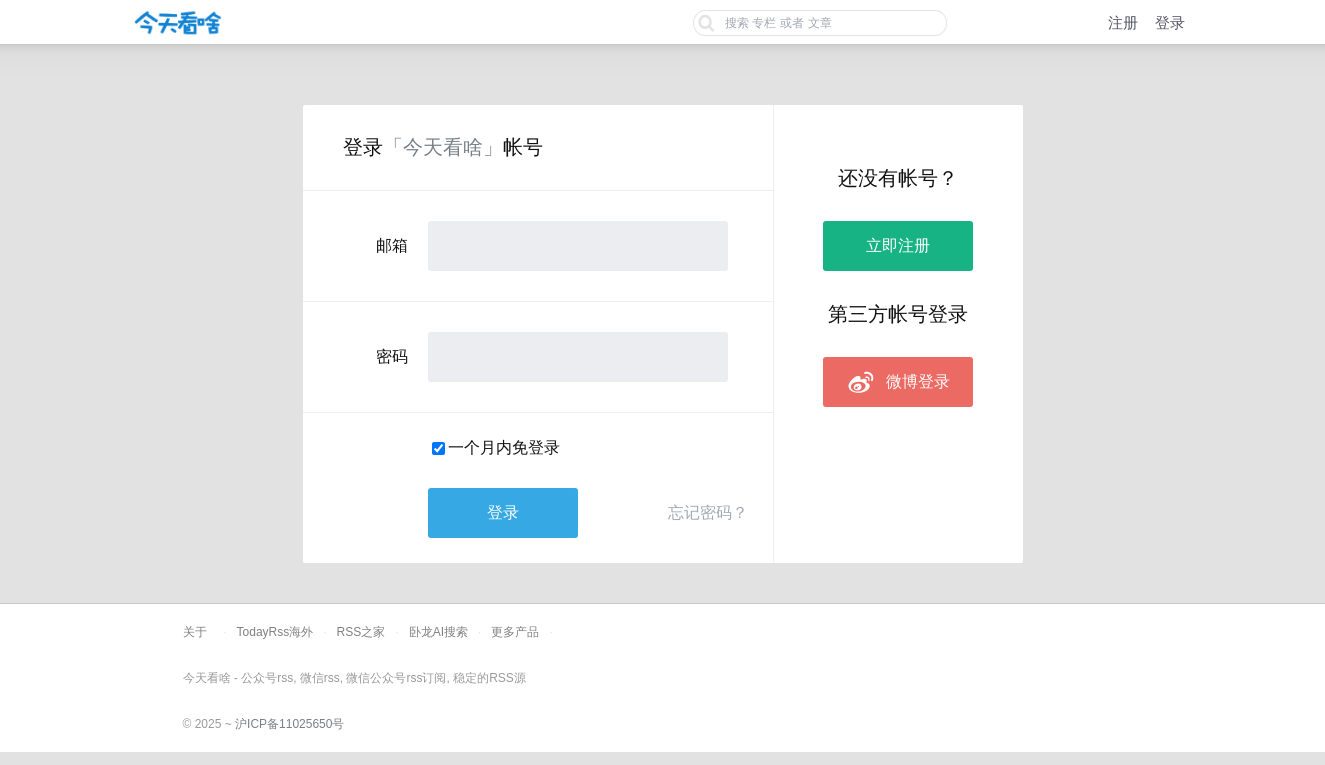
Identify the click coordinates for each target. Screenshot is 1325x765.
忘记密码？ (708, 512)
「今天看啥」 (443, 147)
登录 (1170, 22)
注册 (1123, 22)
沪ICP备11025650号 (289, 724)
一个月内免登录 (504, 447)
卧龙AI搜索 (438, 632)
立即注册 (898, 245)
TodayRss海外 (275, 632)
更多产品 (515, 632)
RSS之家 (361, 632)
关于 (195, 632)
